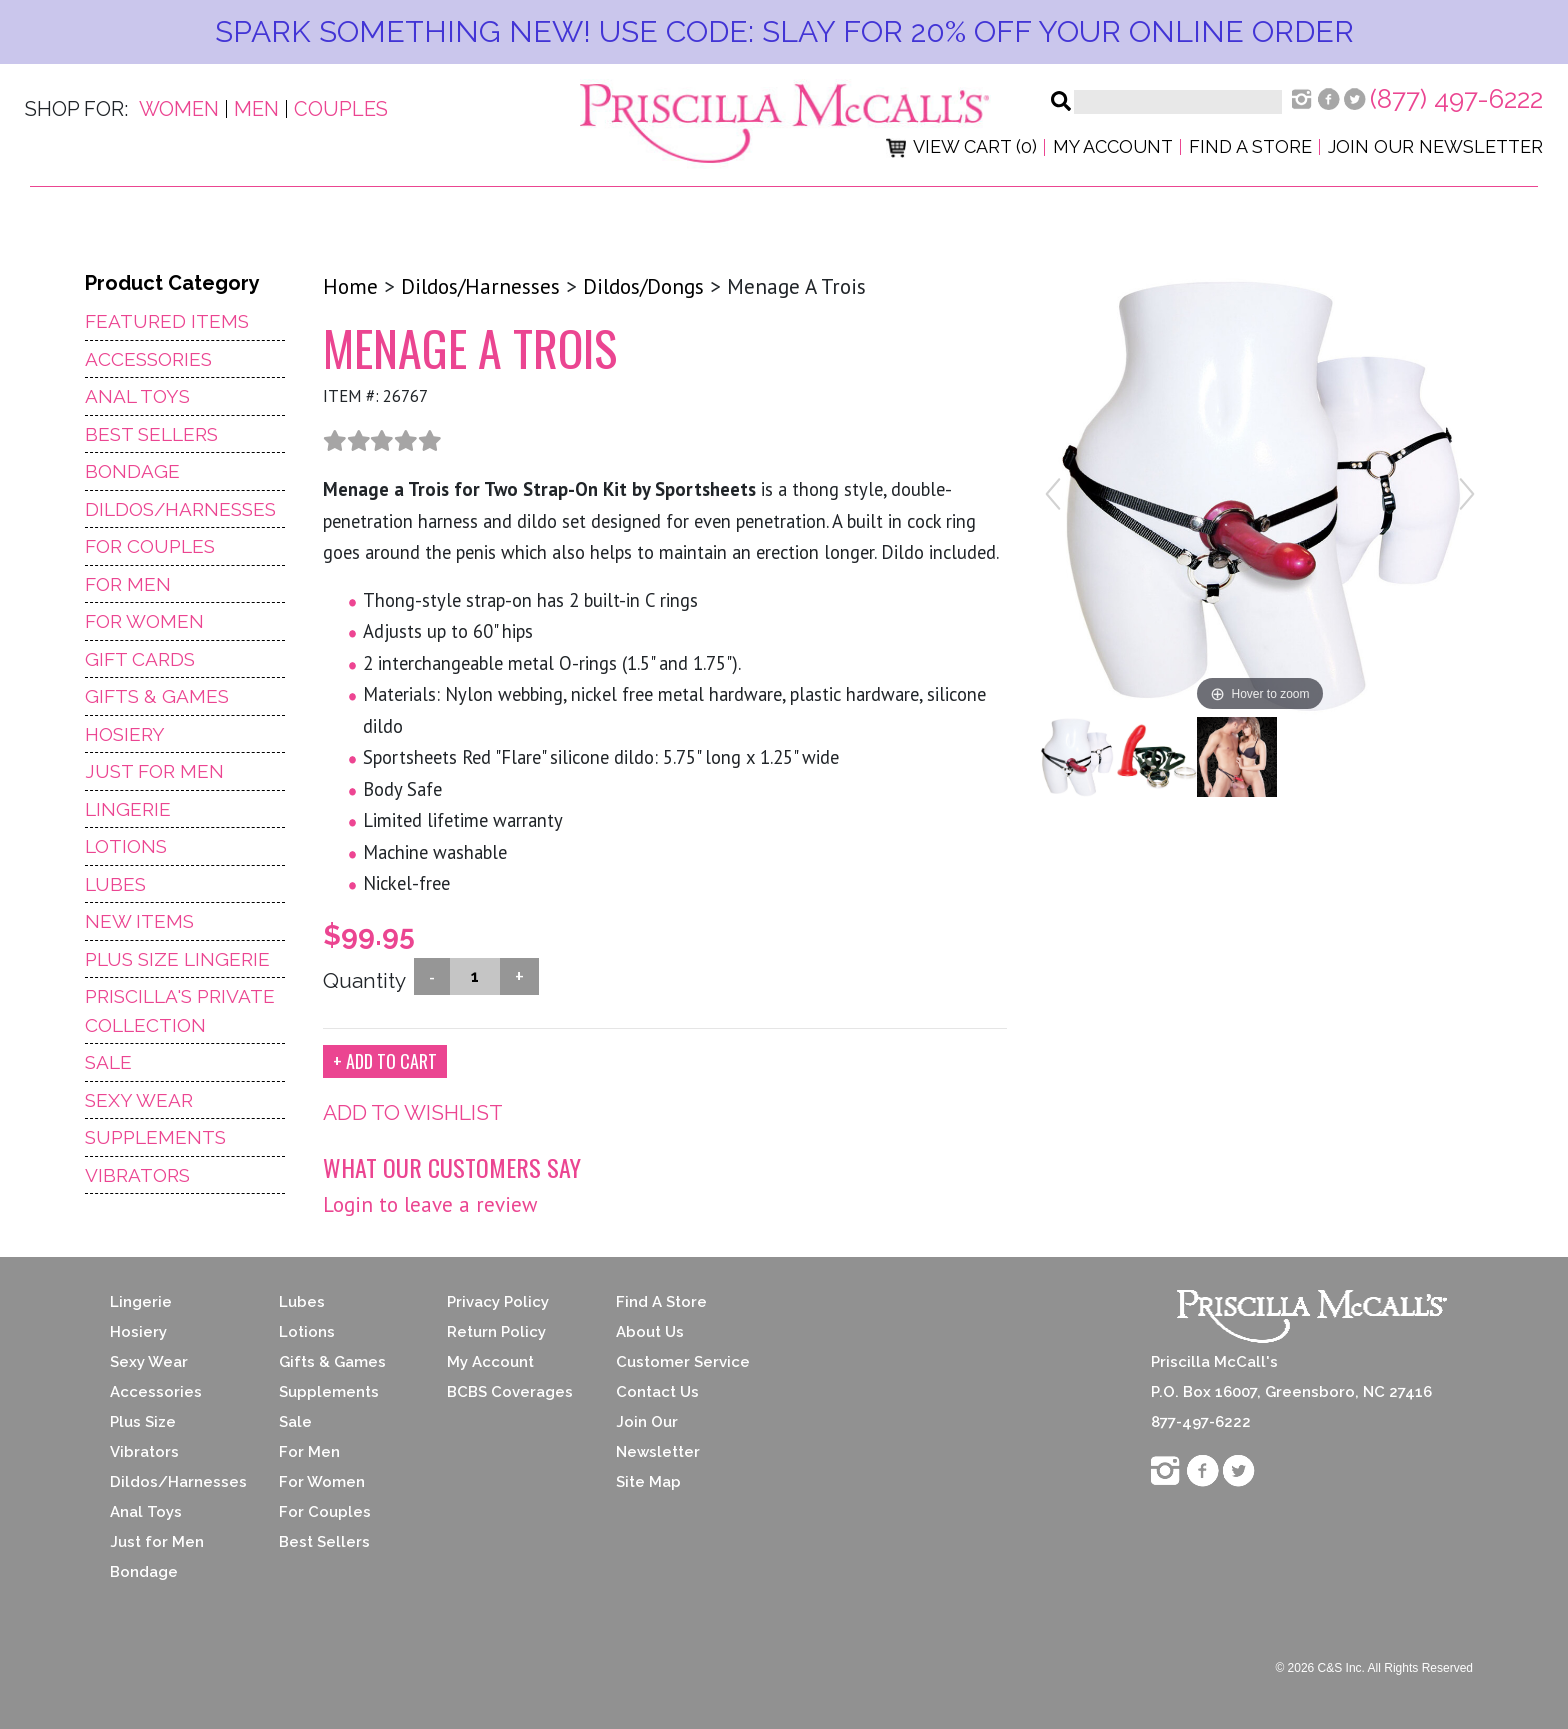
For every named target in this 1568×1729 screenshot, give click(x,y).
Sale (108, 1062)
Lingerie (128, 809)
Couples (341, 109)
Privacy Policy (498, 1302)
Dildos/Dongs (643, 286)
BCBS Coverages (510, 1392)
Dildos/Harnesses (180, 509)
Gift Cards (140, 659)
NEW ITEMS (139, 921)
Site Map (648, 1482)
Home (350, 286)
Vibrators (137, 1175)
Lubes (115, 884)
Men (256, 109)
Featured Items (167, 321)
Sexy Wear (139, 1100)
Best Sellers (151, 434)
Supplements (155, 1137)
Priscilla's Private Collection (180, 1010)
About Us (650, 1332)
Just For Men (154, 771)
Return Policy (496, 1332)
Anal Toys (137, 396)
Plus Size (143, 1422)
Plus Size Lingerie (177, 959)
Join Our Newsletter (1435, 146)
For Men (128, 584)
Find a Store (1250, 146)
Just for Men (157, 1542)
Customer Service (683, 1362)
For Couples (150, 546)
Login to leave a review (430, 1204)
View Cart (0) (961, 146)
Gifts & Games (157, 696)
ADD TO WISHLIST (413, 1112)
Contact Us (657, 1392)
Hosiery (125, 734)
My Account (1113, 146)
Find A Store (661, 1302)
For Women (144, 621)
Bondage (132, 471)
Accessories (148, 359)
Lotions (126, 846)
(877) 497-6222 (1456, 99)
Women (179, 109)
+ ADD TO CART (385, 1061)
